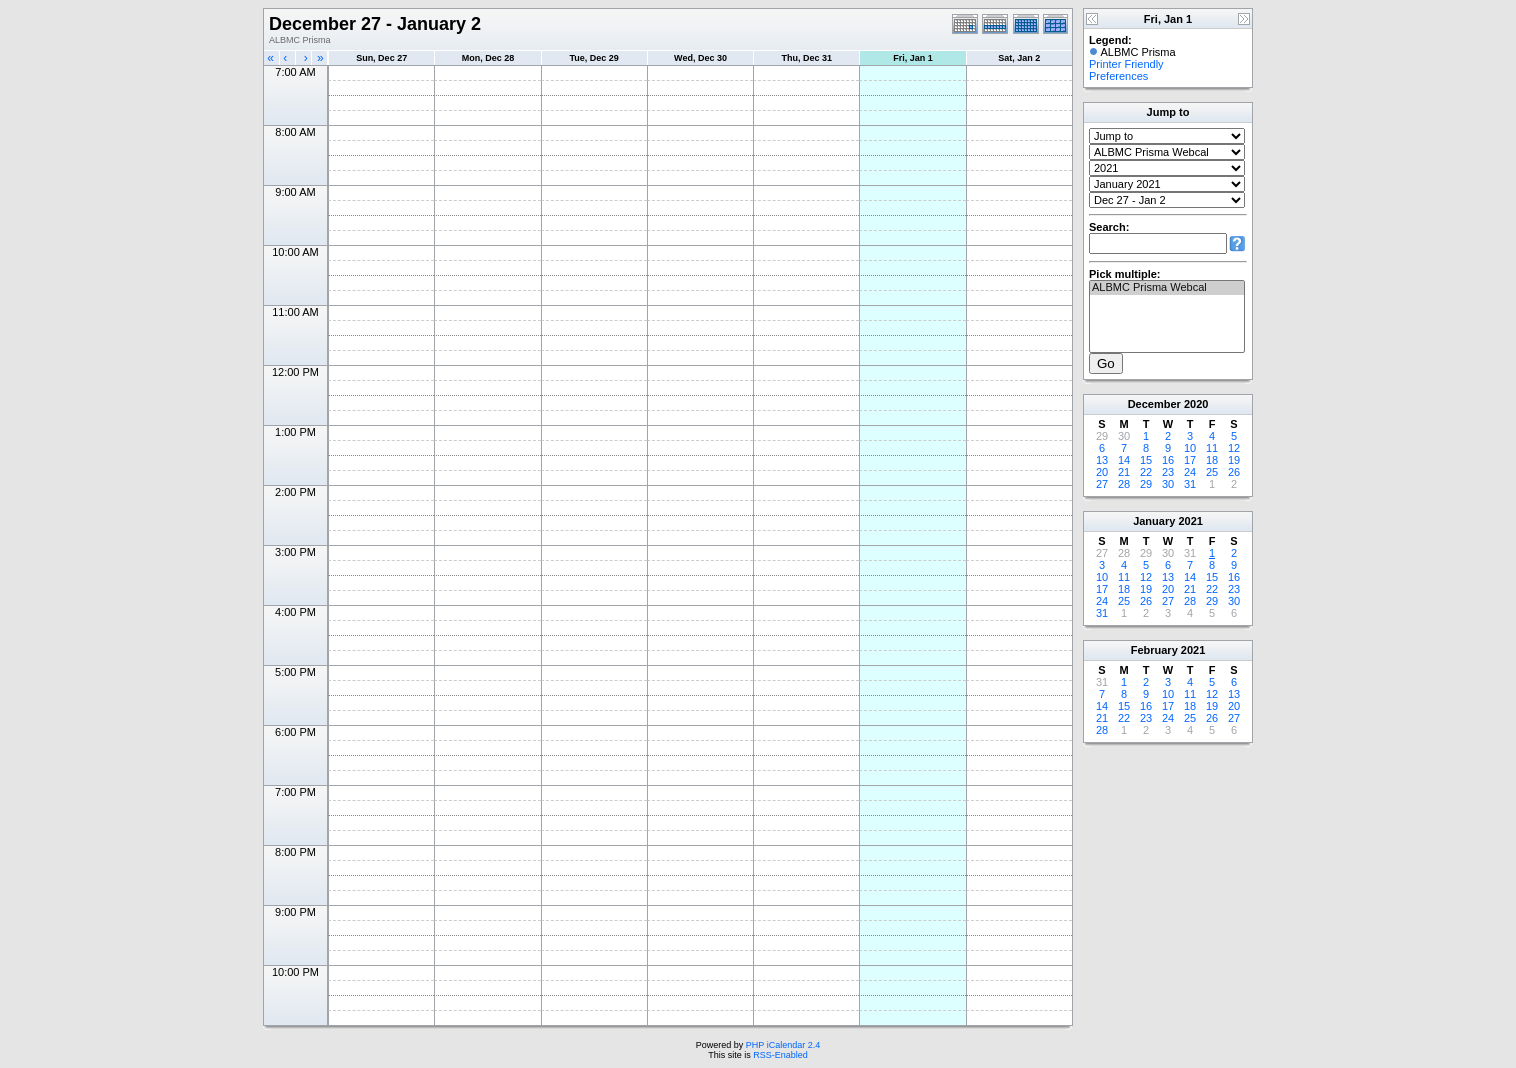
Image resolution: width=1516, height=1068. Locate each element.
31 (1190, 484)
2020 (1196, 404)
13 (1102, 460)
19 (1234, 460)
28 (1124, 484)
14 (1124, 460)
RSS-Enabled (780, 1055)
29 (1146, 484)
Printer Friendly (1126, 64)
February (1154, 650)
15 (1146, 460)
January (1154, 521)
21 (1124, 472)
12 (1234, 448)
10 (1190, 448)
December (1154, 404)
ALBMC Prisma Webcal (1167, 288)
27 (1102, 484)
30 (1168, 484)
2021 (1190, 521)
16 (1168, 460)
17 (1190, 460)
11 (1212, 448)
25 (1212, 472)
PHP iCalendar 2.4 (783, 1045)
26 (1234, 472)
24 (1190, 472)
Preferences (1118, 76)
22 (1146, 472)
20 (1102, 472)
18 (1212, 460)
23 (1168, 472)
